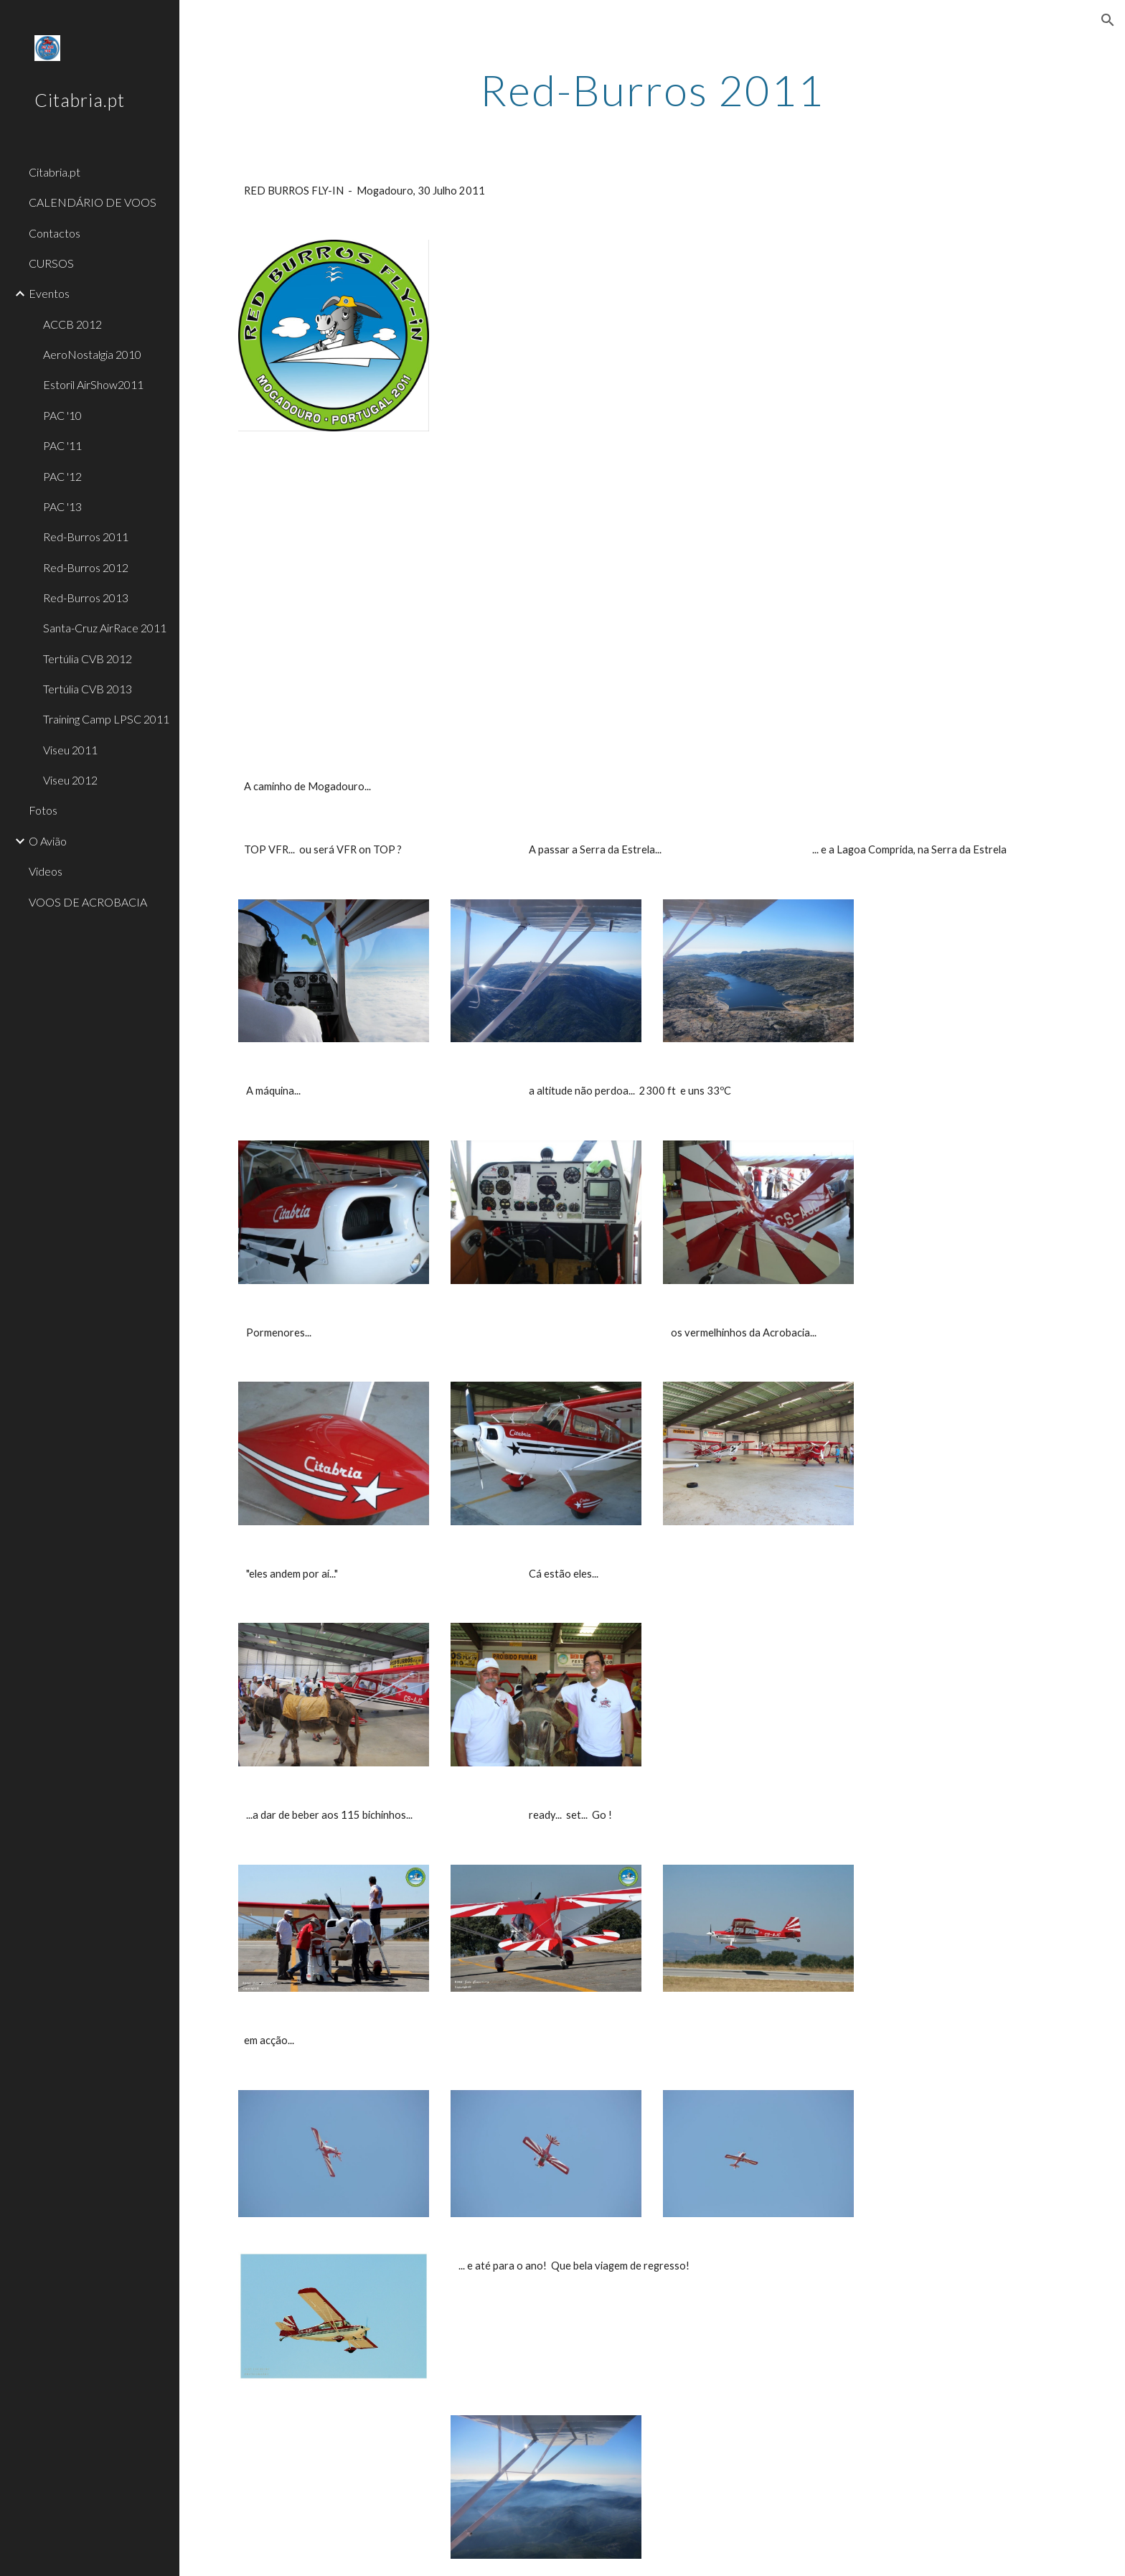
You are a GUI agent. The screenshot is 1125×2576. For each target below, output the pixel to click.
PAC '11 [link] (62, 445)
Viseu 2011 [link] (70, 750)
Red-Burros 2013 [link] (85, 597)
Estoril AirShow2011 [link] (93, 384)
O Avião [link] (48, 841)
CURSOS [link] (51, 263)
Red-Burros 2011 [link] (85, 536)
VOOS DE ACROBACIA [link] (88, 902)
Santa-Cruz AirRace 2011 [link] (104, 627)
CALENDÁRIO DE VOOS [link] (92, 202)
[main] (652, 89)
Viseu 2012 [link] (70, 780)
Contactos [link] (54, 233)
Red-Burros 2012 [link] (85, 567)
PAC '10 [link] (62, 415)
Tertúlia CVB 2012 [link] (87, 658)
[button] (1108, 20)
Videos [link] (45, 871)
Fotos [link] (43, 810)
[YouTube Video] (652, 356)
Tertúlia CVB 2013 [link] (87, 688)
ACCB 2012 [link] (72, 324)
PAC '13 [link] (62, 506)
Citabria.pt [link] (54, 172)
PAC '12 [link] (62, 476)
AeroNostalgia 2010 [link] (92, 354)
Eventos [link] (49, 293)
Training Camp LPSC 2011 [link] (106, 719)
